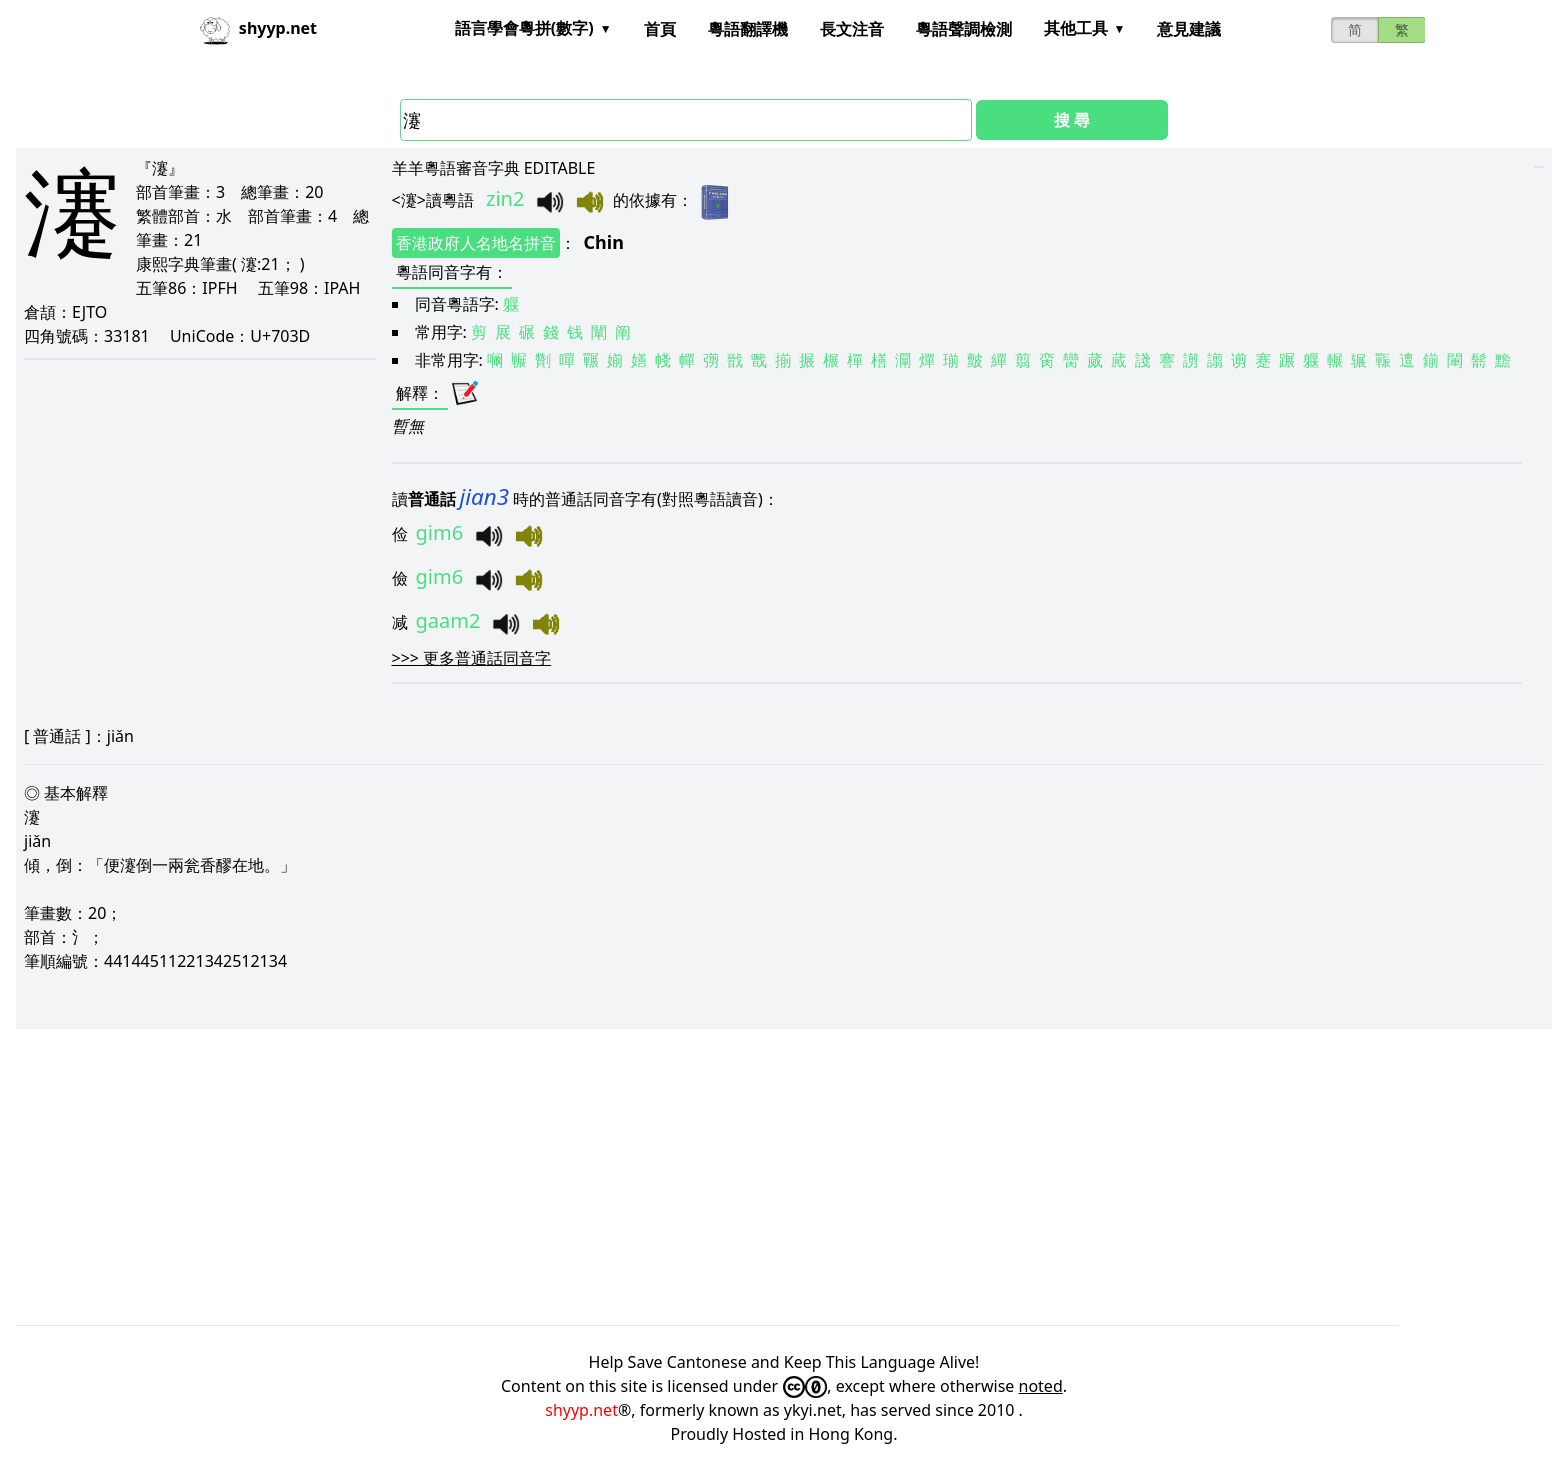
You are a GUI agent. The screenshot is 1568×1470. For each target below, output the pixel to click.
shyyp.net (581, 1410)
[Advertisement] (616, 1177)
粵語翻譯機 (748, 29)
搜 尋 (1072, 120)
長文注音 (852, 29)
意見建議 (1189, 29)
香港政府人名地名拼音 (476, 243)
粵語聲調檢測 (964, 29)
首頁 (660, 29)
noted (1041, 1386)
